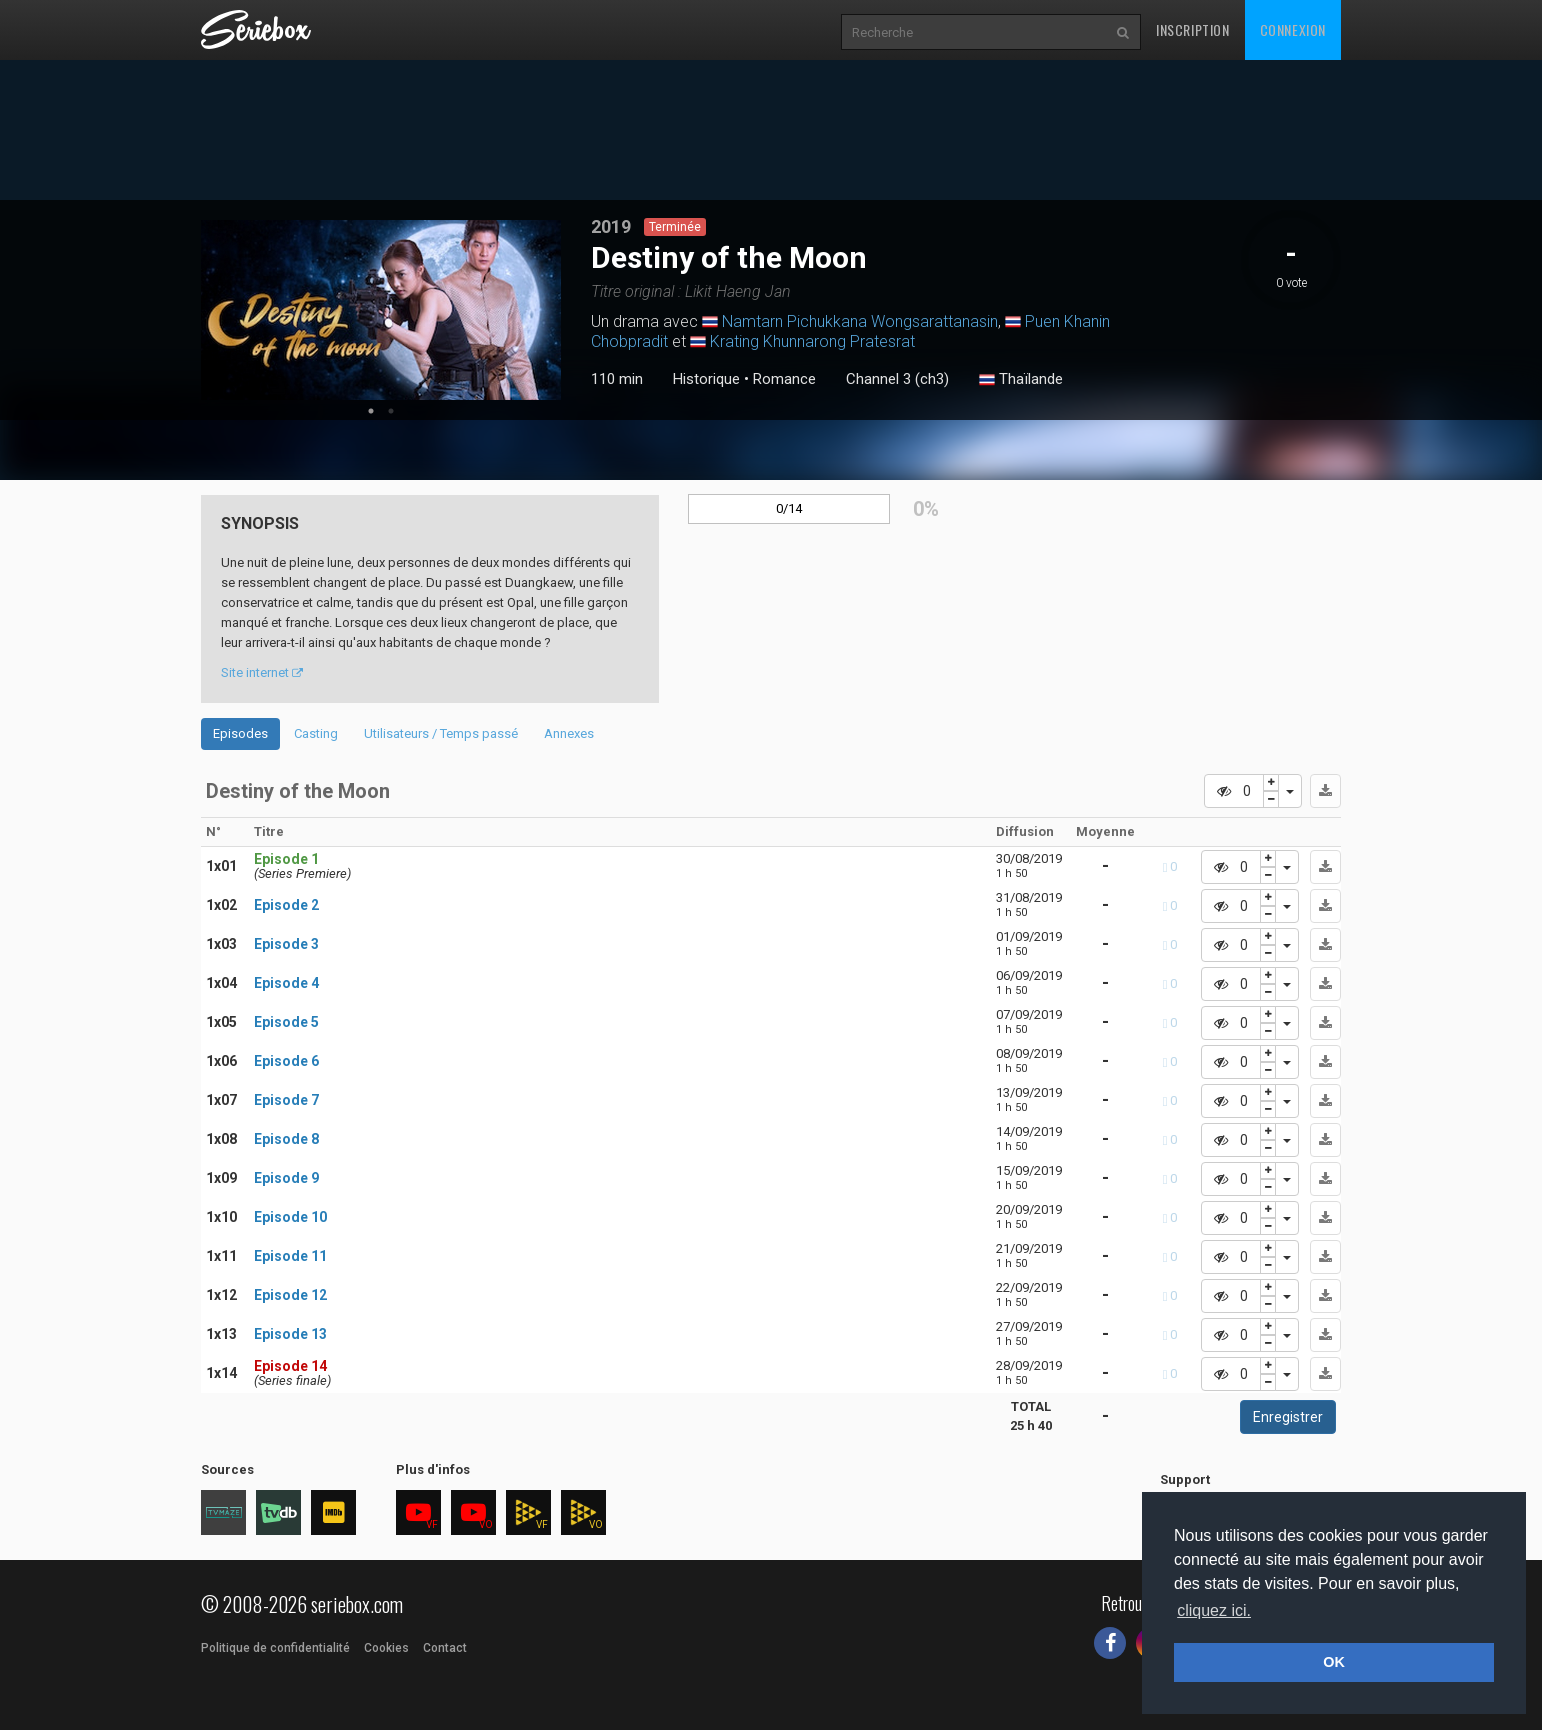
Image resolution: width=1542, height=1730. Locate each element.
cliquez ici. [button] (1214, 1610)
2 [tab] (391, 411)
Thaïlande (1021, 380)
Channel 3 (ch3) (897, 379)
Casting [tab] (316, 733)
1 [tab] (371, 411)
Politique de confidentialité (275, 1648)
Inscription (1193, 29)
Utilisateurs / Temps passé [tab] (441, 733)
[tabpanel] (381, 310)
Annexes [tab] (569, 733)
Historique (706, 379)
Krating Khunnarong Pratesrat (812, 341)
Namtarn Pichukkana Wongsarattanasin (860, 321)
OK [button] (1334, 1662)
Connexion (1293, 29)
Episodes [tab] (240, 733)
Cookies (386, 1648)
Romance (784, 379)
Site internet (262, 672)
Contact (445, 1648)
